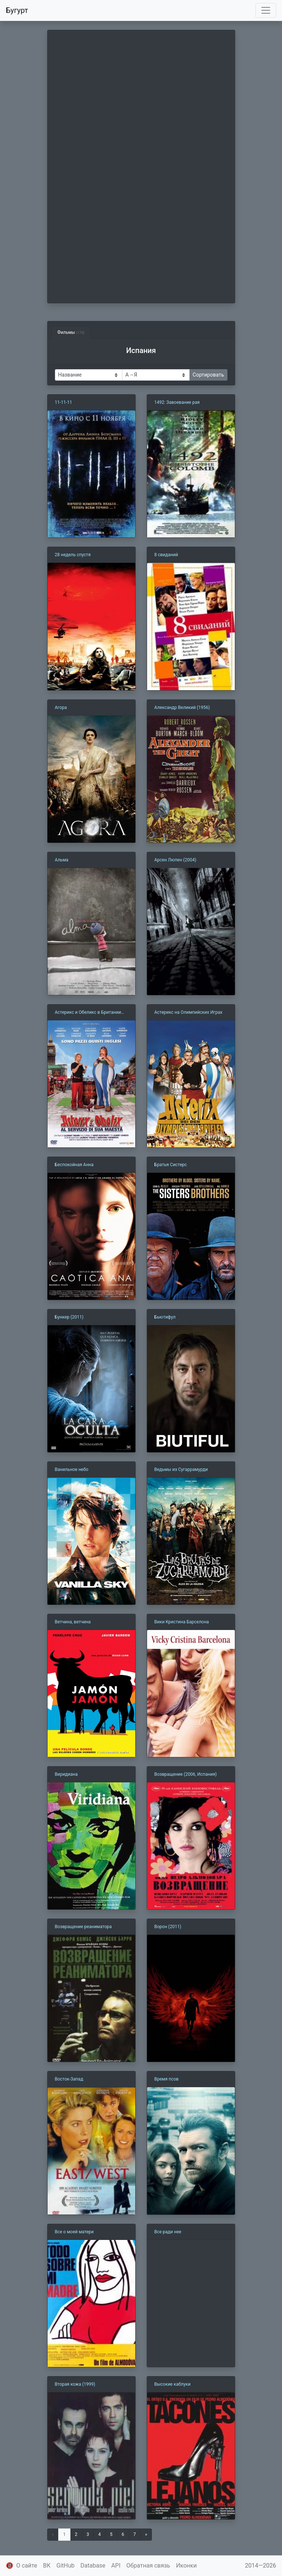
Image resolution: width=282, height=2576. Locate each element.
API (116, 2565)
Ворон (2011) (167, 1926)
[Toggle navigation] (265, 10)
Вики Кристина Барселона (181, 1621)
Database (92, 2565)
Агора (61, 707)
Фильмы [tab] (71, 332)
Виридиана (66, 1774)
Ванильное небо (71, 1469)
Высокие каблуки (172, 2384)
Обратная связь (148, 2565)
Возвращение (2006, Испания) (185, 1774)
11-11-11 (63, 402)
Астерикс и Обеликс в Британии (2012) (88, 1013)
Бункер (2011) (69, 1317)
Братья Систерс (170, 1164)
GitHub (65, 2565)
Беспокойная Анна (74, 1164)
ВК (47, 2565)
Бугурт (17, 10)
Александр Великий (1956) (182, 707)
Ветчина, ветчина (73, 1621)
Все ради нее (167, 2231)
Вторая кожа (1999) (75, 2384)
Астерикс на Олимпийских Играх (188, 1012)
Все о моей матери (74, 2231)
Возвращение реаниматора (83, 1926)
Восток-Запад (69, 2079)
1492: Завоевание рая (177, 402)
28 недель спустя (73, 554)
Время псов (166, 2079)
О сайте (26, 2565)
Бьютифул (165, 1317)
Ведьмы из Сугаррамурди (181, 1469)
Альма (62, 859)
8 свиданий (166, 554)
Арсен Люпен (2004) (175, 859)
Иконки (186, 2565)
